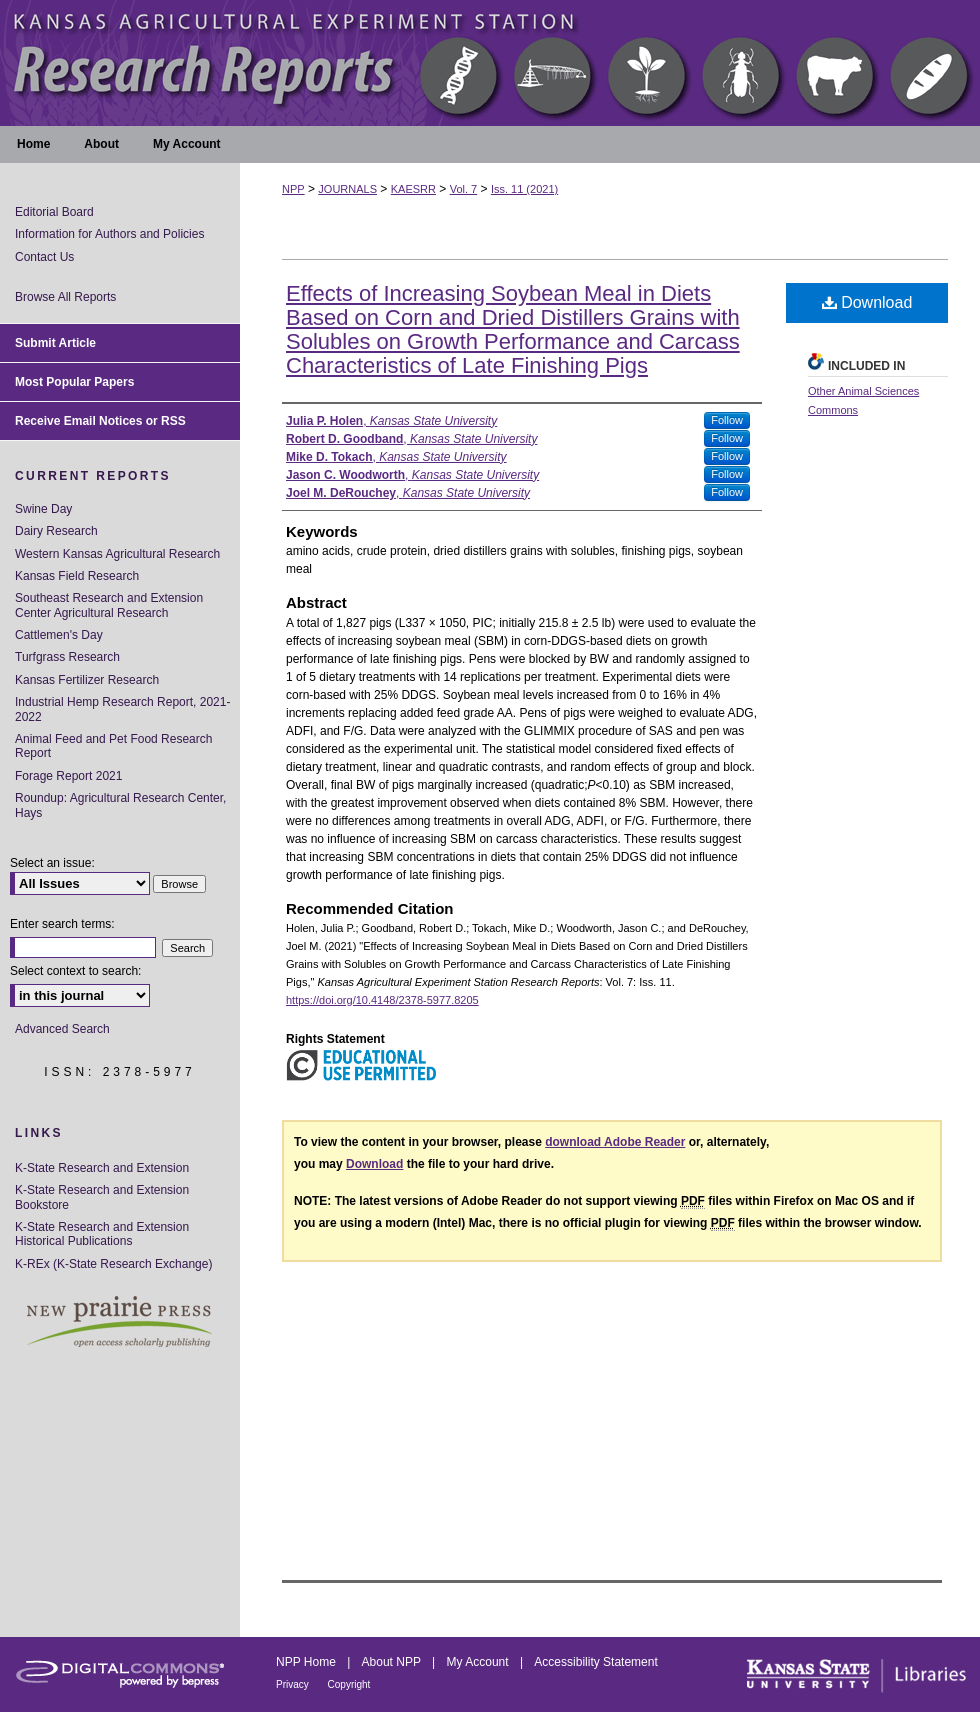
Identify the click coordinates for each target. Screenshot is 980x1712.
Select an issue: (52, 863)
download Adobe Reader (615, 1142)
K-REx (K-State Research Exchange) (113, 1264)
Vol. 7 (464, 189)
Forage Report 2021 (68, 776)
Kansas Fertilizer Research (87, 680)
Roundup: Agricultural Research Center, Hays (120, 805)
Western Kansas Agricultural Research (117, 554)
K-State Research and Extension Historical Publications (102, 1234)
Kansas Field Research (77, 576)
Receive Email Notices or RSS (100, 421)
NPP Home (307, 1662)
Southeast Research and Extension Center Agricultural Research (109, 605)
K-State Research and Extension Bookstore (102, 1197)
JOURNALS (347, 189)
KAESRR (413, 189)
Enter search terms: (62, 924)
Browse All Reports (65, 297)
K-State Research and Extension (102, 1168)
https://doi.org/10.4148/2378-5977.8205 (382, 1000)
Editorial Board (54, 212)
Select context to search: (75, 971)
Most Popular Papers (74, 382)
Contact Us (44, 257)
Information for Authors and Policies (109, 234)
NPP (293, 189)
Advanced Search (62, 1029)
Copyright (349, 1684)
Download (867, 302)
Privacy (294, 1684)
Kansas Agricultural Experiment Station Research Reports (490, 63)
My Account (479, 1662)
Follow (727, 420)
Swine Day (43, 509)
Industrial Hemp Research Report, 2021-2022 (122, 709)
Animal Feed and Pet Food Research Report (113, 746)
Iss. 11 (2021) (524, 189)
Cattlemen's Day (59, 635)
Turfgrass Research (67, 657)
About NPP (393, 1662)
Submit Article (55, 343)
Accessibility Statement (595, 1662)
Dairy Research (56, 531)
